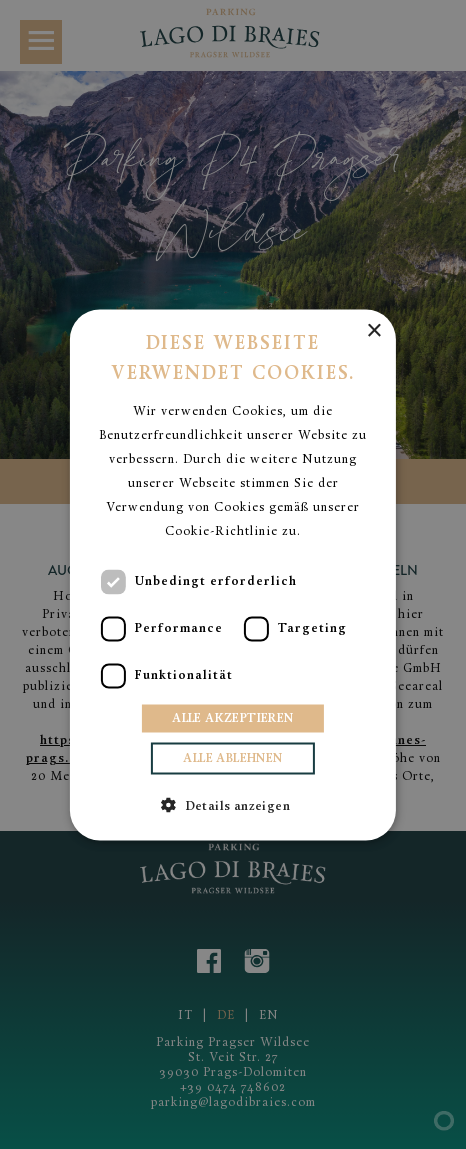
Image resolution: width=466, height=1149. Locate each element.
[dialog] (233, 574)
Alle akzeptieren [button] (232, 718)
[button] (233, 804)
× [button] (373, 330)
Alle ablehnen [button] (232, 758)
